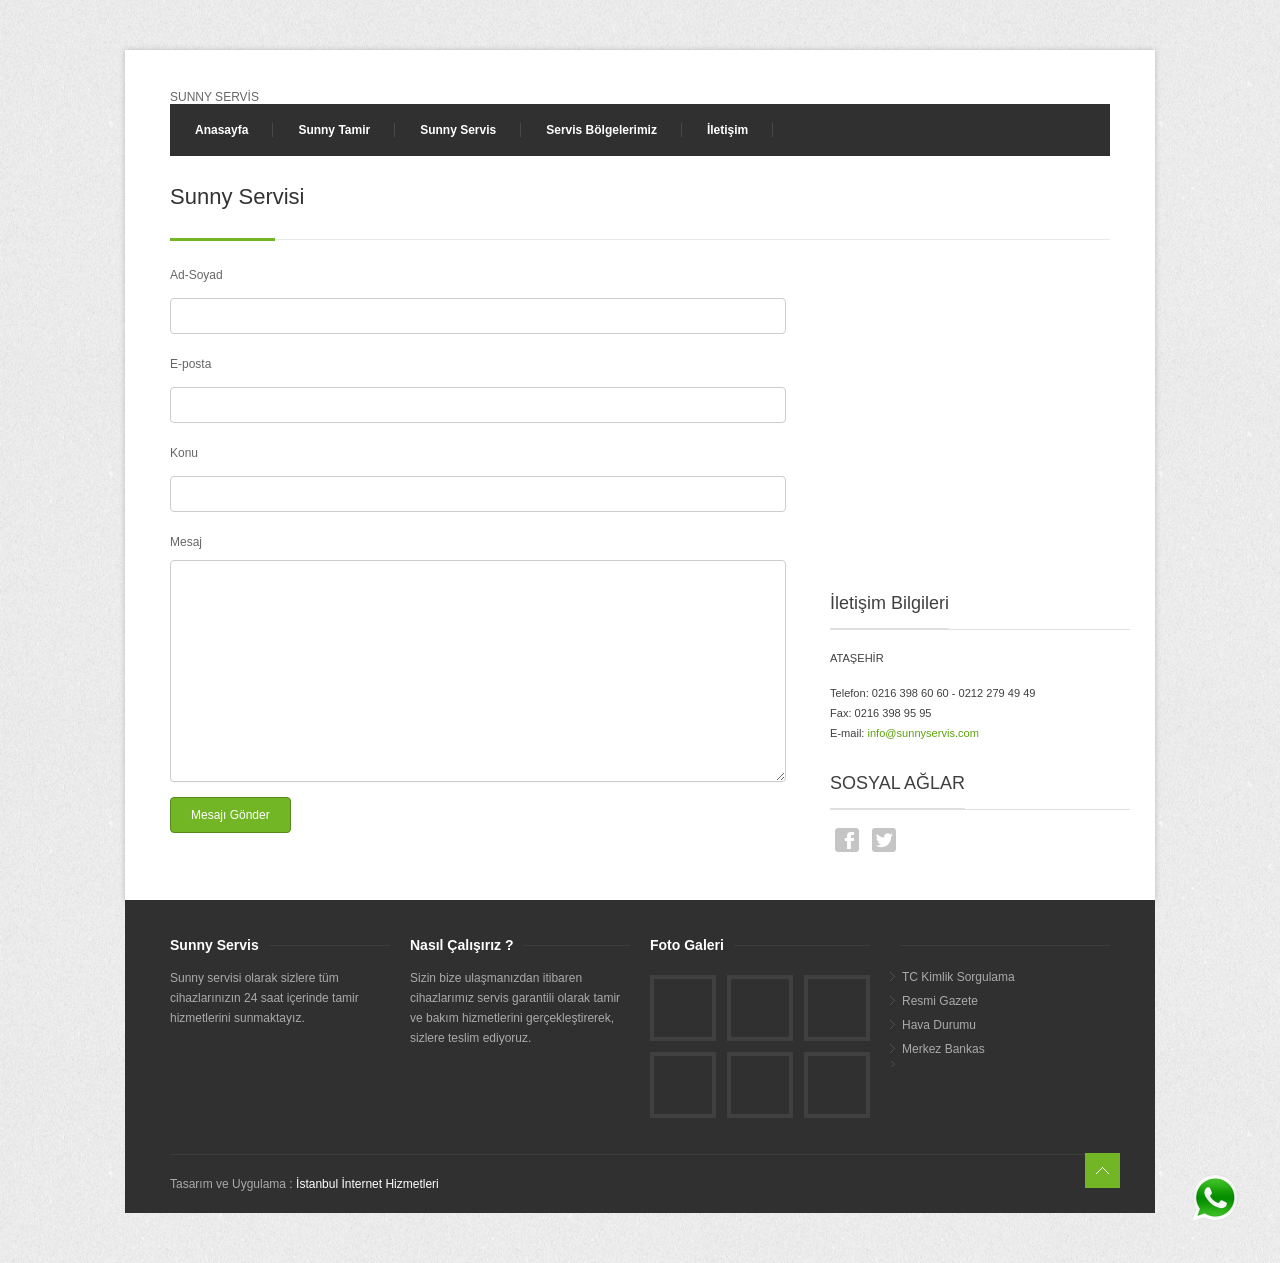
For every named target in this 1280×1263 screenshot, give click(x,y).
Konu (184, 453)
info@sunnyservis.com (923, 733)
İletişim (727, 130)
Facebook (847, 840)
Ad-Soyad (196, 275)
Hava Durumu (939, 1025)
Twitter (884, 840)
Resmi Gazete (940, 1001)
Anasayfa (221, 130)
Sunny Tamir (334, 130)
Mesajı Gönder (230, 815)
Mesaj (186, 542)
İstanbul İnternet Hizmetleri (367, 1184)
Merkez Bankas (943, 1049)
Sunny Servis (458, 130)
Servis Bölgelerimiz (601, 130)
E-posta (190, 364)
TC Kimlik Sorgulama (958, 977)
